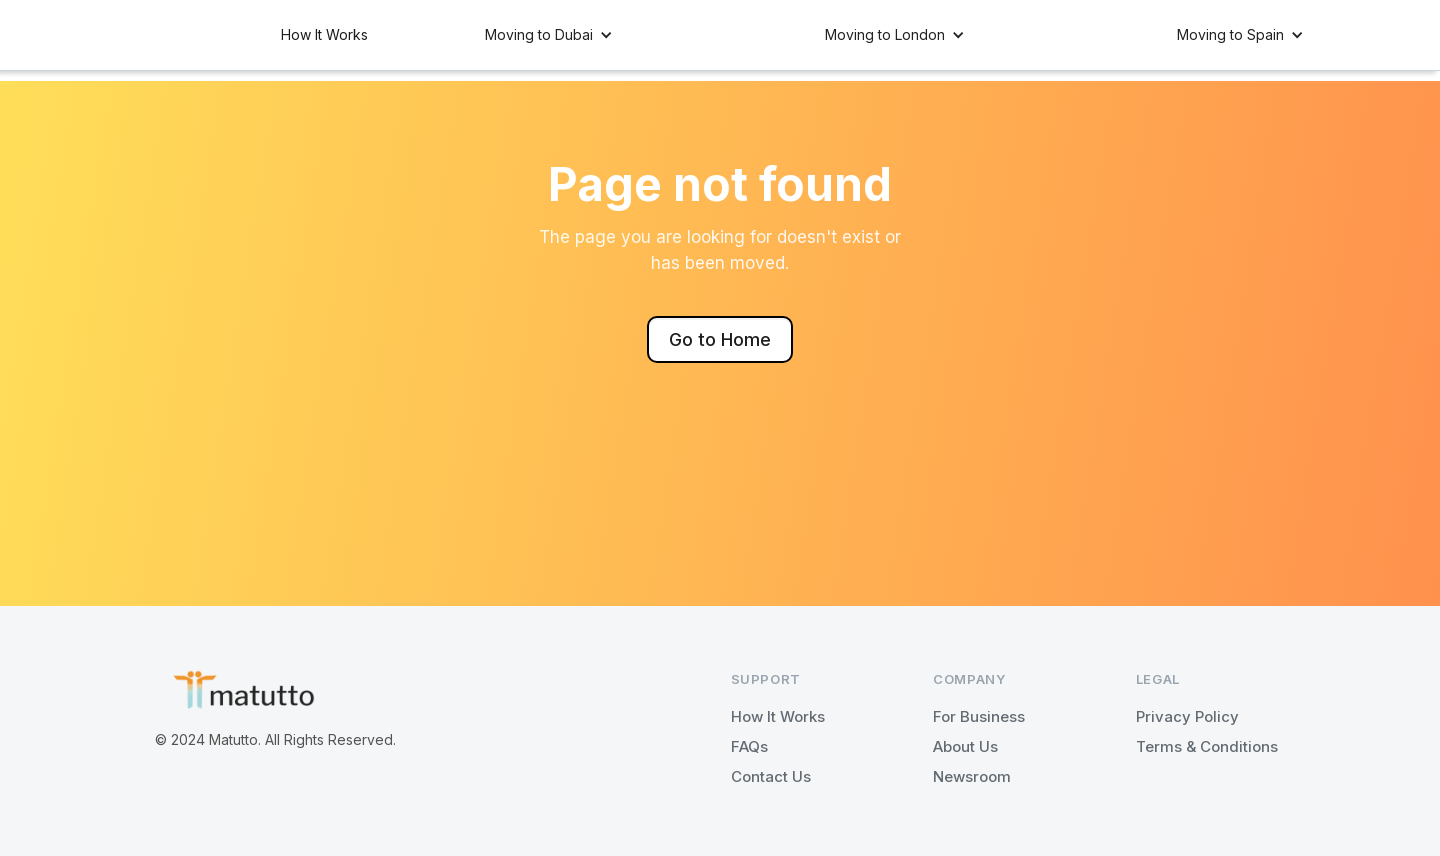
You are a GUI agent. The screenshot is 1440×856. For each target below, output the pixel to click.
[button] (549, 35)
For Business (979, 716)
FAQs (749, 746)
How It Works (324, 34)
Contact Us (771, 776)
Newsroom (972, 776)
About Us (965, 746)
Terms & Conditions (1207, 746)
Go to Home (720, 339)
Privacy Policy (1187, 716)
